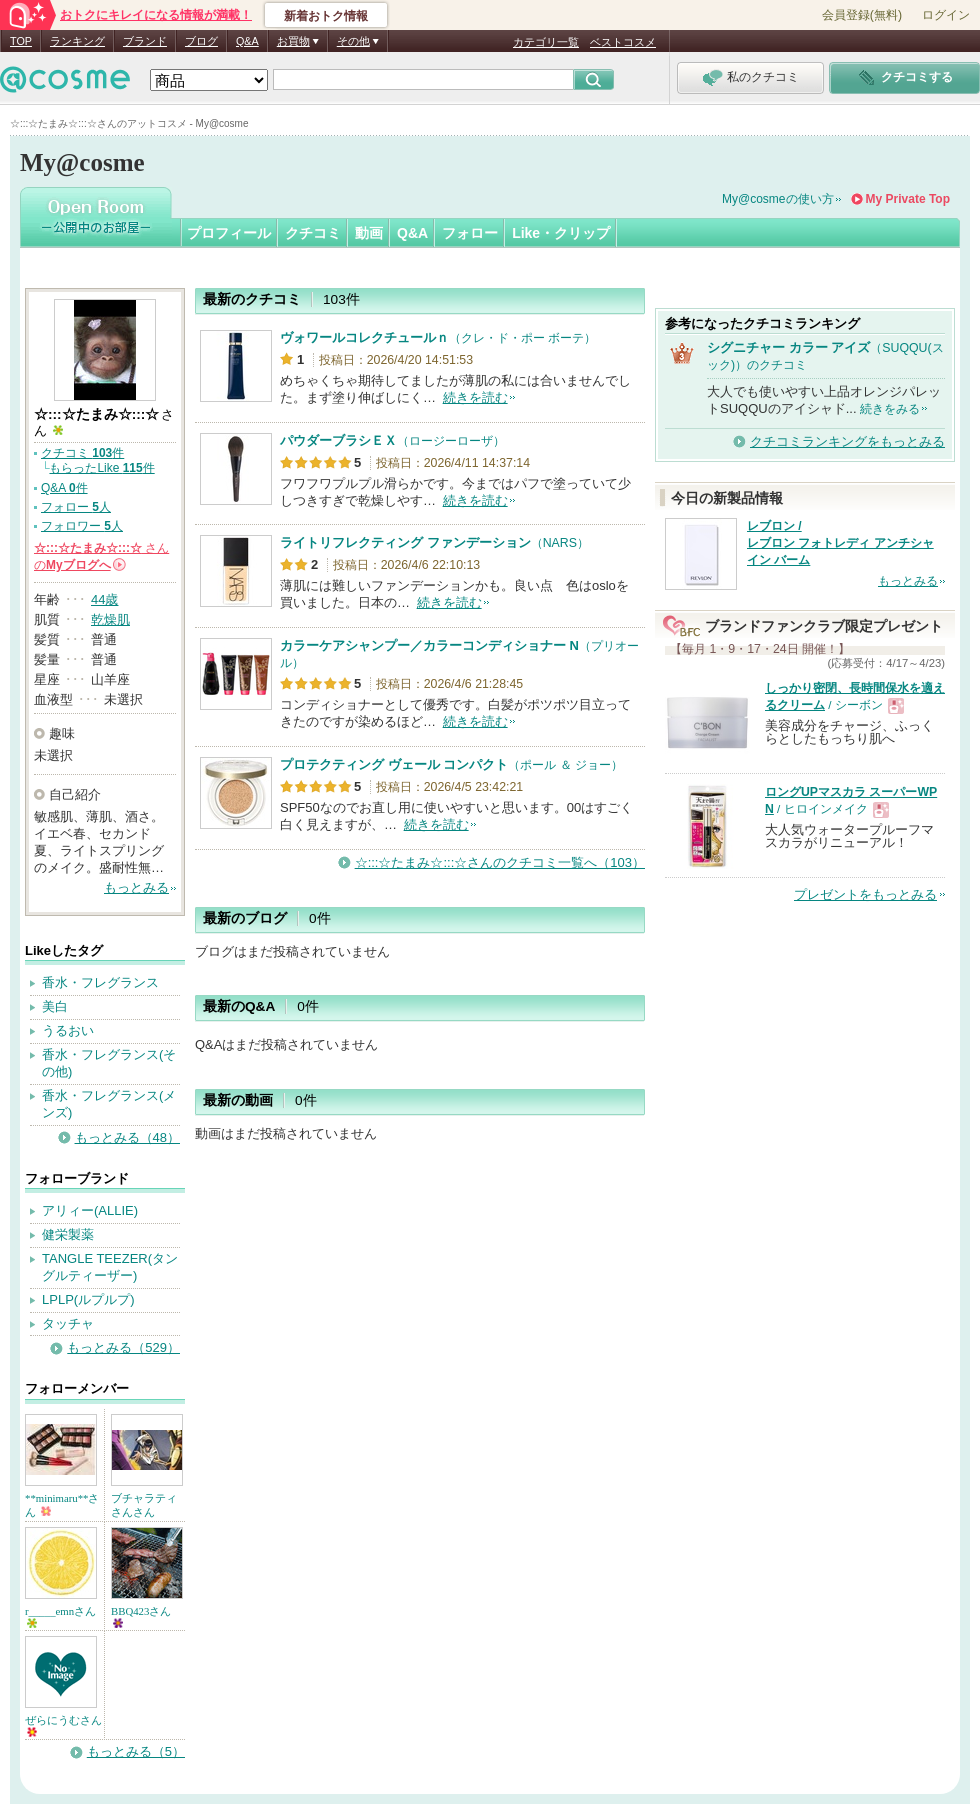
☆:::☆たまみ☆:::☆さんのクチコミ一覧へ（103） (500, 862)
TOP (21, 41)
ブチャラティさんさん (144, 1505)
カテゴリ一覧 (546, 42)
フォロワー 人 (82, 526)
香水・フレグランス (100, 982)
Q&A (247, 41)
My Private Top (908, 199)
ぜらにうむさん (63, 1725)
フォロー (470, 233)
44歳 (104, 599)
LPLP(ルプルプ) (88, 1299)
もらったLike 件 (101, 468)
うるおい (68, 1030)
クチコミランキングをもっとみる (847, 441)
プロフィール (229, 233)
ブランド (145, 41)
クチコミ (313, 233)
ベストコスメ (623, 42)
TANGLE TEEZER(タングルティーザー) (110, 1267)
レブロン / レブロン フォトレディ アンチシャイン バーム (840, 543)
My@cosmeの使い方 (778, 199)
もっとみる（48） (127, 1137)
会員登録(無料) (862, 15)
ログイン (946, 15)
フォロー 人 (76, 507)
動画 (369, 233)
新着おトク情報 (326, 16)
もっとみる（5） (136, 1751)
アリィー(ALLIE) (90, 1210)
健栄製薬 (68, 1234)
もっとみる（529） (123, 1347)
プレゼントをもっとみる (865, 894)
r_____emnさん (60, 1616)
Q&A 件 (64, 488)
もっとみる (136, 887)
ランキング (77, 41)
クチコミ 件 (82, 453)
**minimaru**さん (62, 1505)
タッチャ (68, 1323)
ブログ (201, 41)
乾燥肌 (110, 619)
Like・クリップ (561, 233)
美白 (55, 1006)
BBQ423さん (141, 1616)
